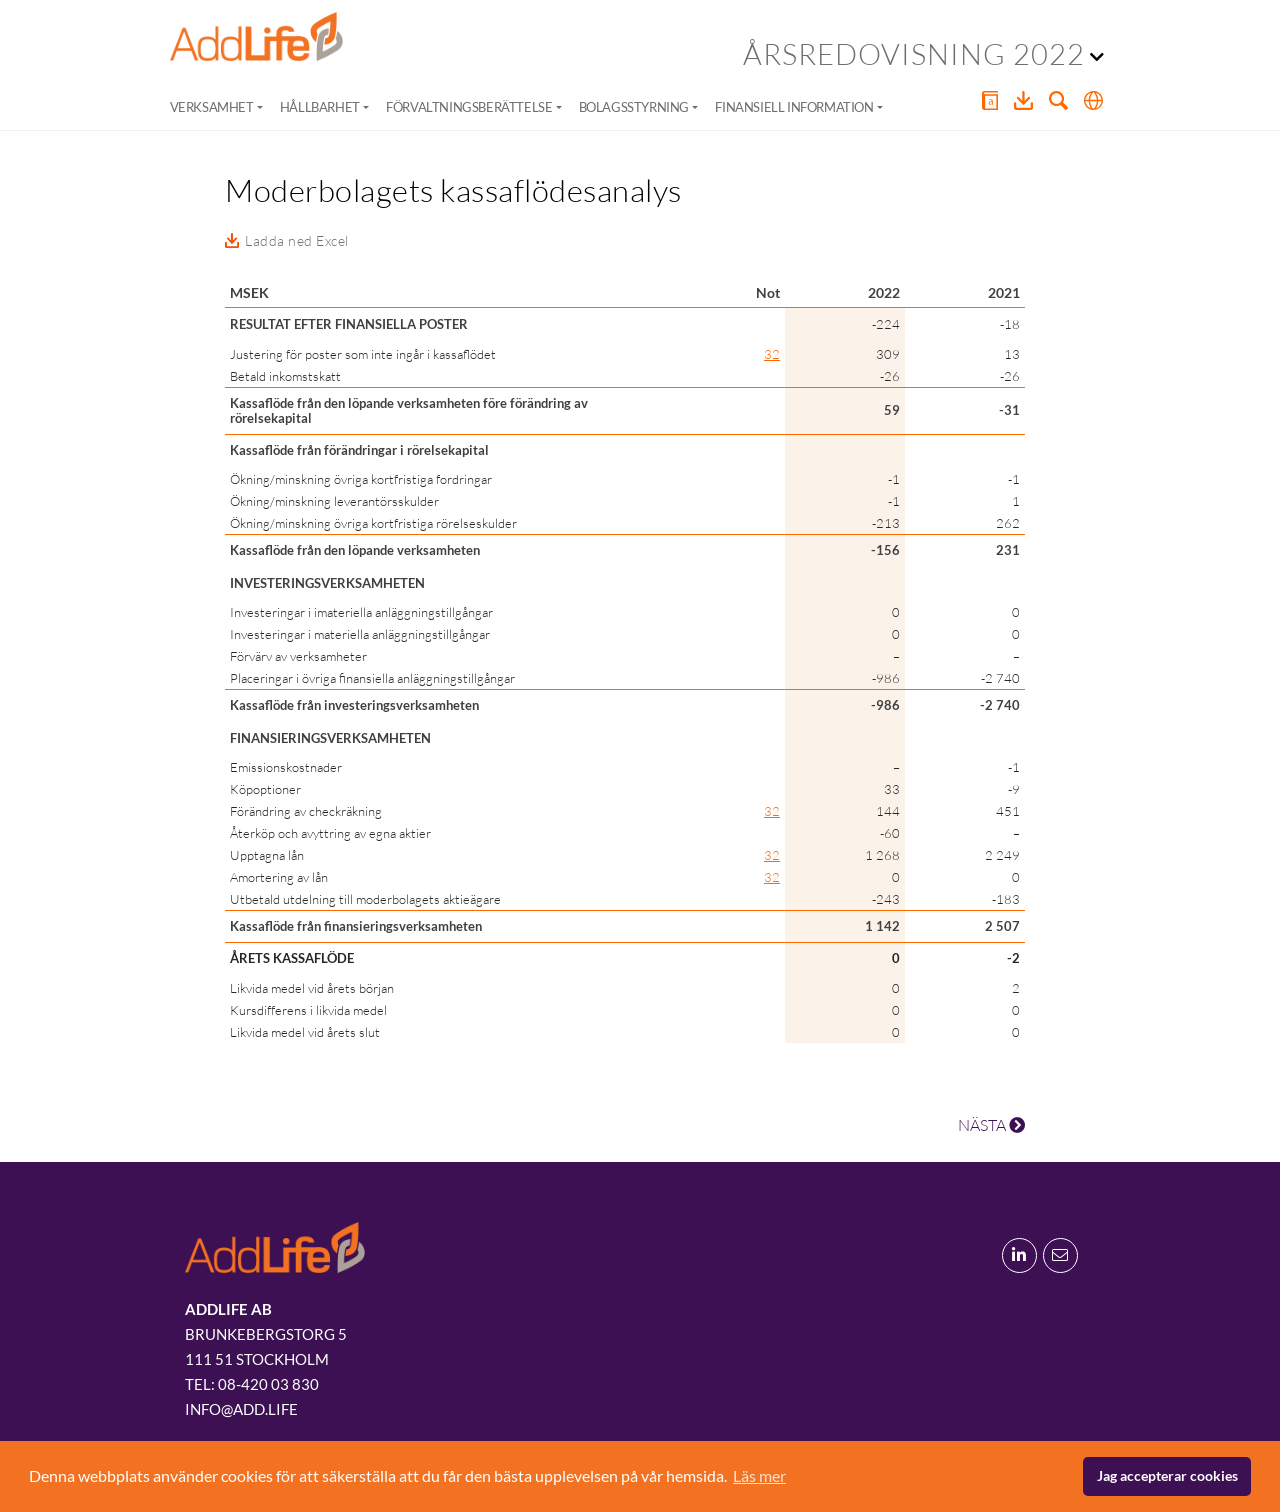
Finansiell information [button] (794, 107)
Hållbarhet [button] (320, 107)
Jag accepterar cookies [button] (1167, 1475)
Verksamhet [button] (212, 107)
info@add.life (241, 1409)
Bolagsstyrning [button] (634, 107)
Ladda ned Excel (297, 240)
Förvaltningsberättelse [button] (469, 107)
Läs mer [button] (759, 1475)
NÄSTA (991, 1125)
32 (772, 354)
